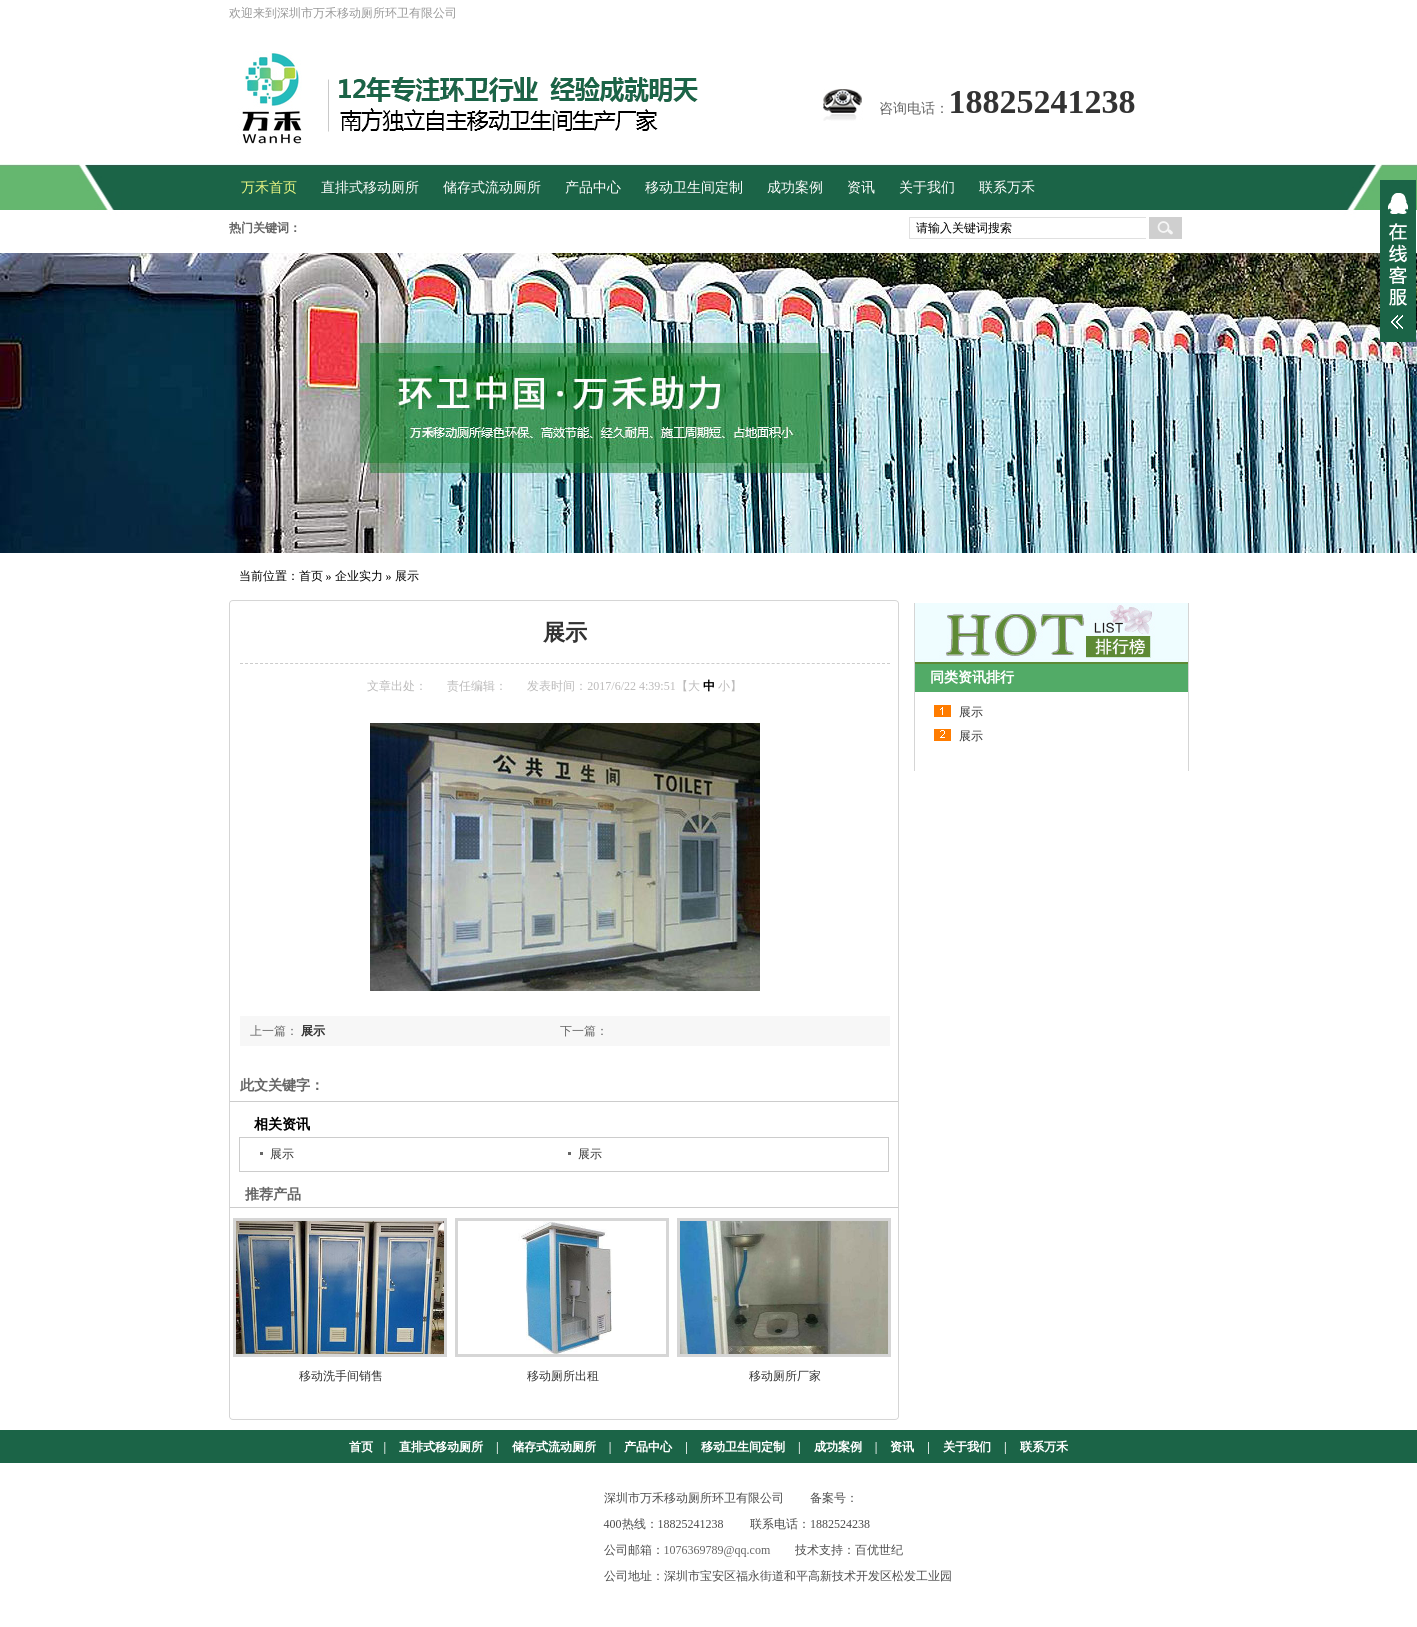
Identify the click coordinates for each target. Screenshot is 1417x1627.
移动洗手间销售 (341, 1376)
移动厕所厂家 (785, 1376)
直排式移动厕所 (441, 1447)
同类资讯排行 (972, 677)
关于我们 (967, 1447)
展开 (1398, 261)
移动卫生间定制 (743, 1447)
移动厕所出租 (563, 1376)
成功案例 (838, 1447)
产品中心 (648, 1447)
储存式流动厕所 (554, 1447)
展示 (407, 576)
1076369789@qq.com (717, 1550)
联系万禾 (1044, 1447)
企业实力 (359, 576)
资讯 (902, 1447)
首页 (311, 576)
